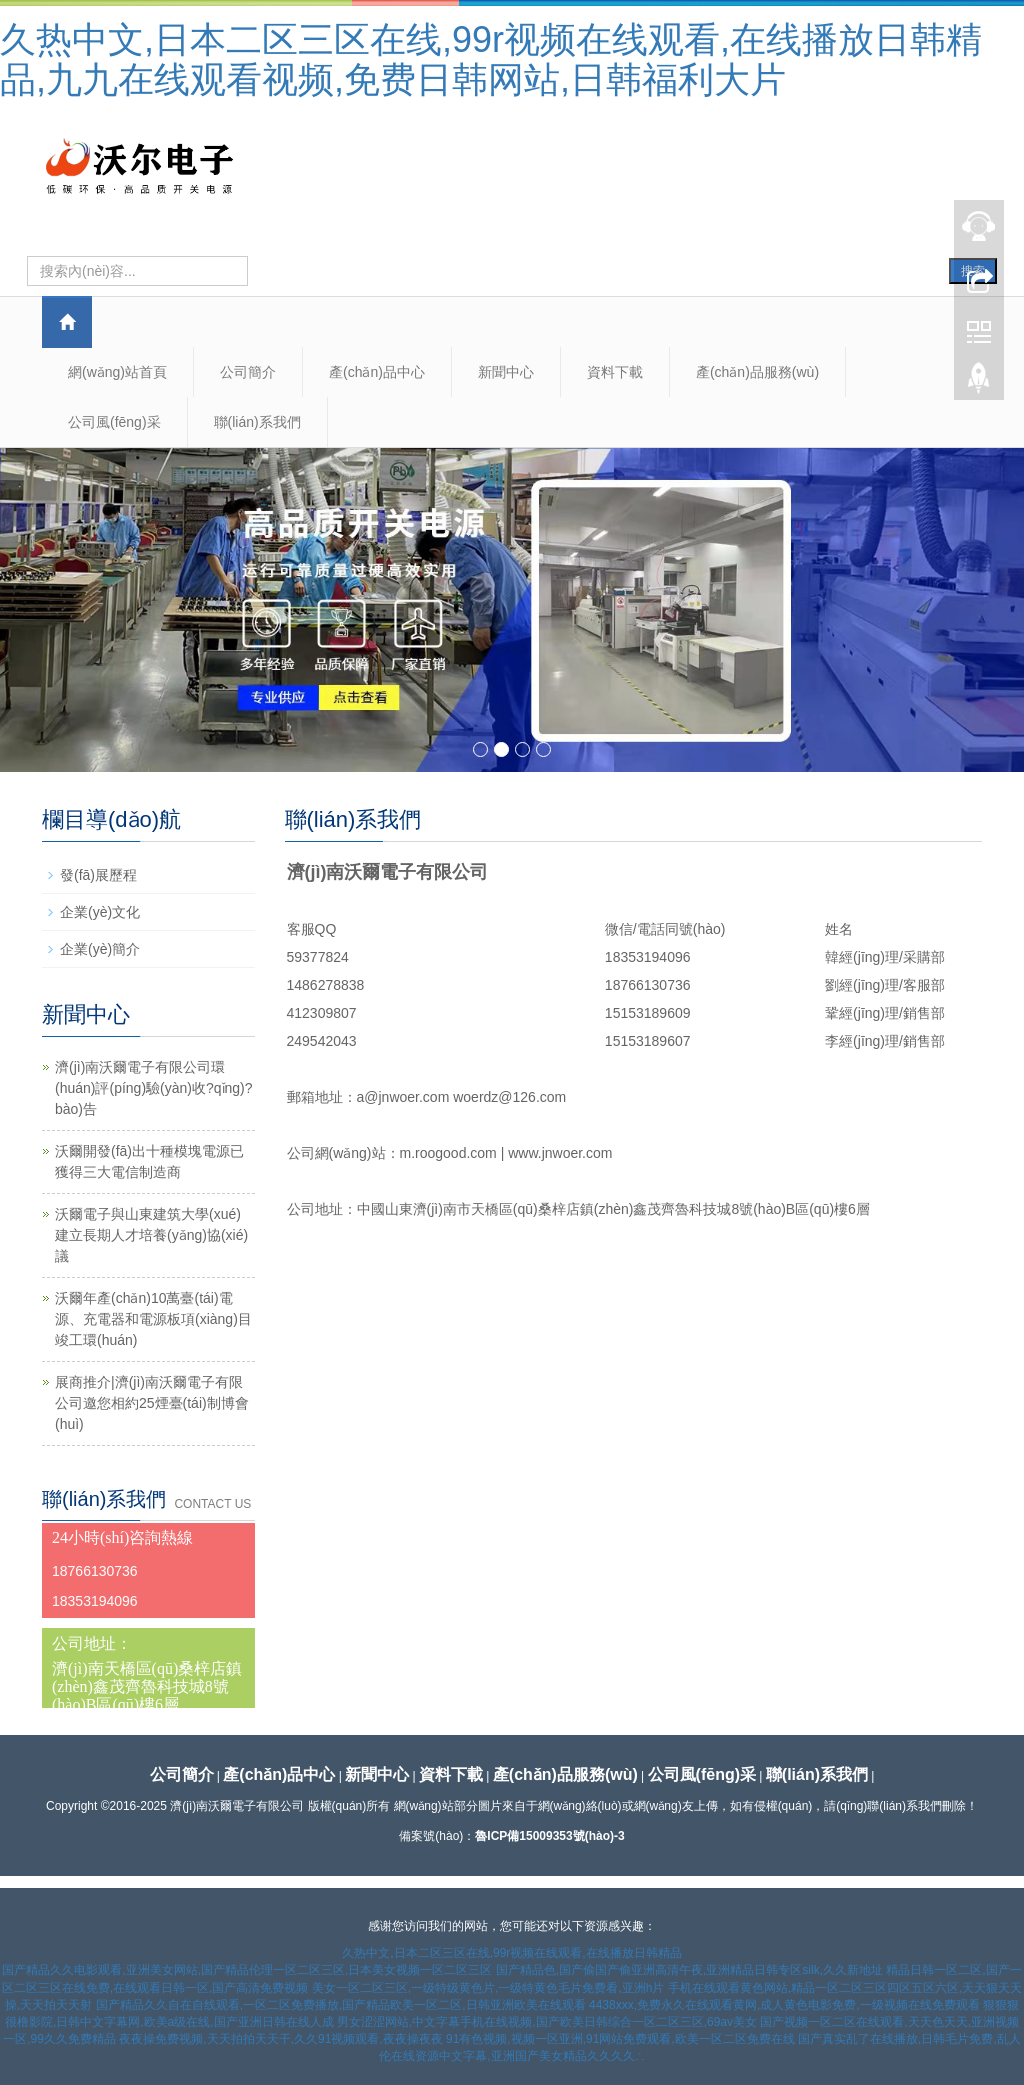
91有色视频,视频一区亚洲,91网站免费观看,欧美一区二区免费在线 (620, 2039)
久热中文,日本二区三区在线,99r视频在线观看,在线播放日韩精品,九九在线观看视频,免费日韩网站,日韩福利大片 (491, 59)
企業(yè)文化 (100, 912)
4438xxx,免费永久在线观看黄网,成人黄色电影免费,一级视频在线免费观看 (784, 2005)
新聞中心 (506, 372)
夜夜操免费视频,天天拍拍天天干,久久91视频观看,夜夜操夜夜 (280, 2039)
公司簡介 (248, 372)
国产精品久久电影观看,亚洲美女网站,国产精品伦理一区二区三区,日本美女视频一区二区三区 (247, 1970)
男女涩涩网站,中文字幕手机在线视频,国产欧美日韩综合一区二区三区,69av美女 (547, 2022)
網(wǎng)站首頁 (117, 372)
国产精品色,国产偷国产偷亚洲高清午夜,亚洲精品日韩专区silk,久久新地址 (689, 1970)
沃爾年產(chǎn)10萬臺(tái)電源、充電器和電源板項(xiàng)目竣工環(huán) (153, 1319)
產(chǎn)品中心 (377, 372)
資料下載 (615, 372)
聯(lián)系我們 (257, 422)
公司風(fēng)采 (114, 422)
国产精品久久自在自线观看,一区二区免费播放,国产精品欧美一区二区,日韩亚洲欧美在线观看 (341, 2005)
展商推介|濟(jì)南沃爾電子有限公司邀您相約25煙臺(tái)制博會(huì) (152, 1403)
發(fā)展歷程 (98, 875)
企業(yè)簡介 (100, 949)
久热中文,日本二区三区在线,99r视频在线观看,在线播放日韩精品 (511, 1953)
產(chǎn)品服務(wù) (757, 372)
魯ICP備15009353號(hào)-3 (549, 1836)
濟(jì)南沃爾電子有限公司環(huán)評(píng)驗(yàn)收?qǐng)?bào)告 (154, 1088)
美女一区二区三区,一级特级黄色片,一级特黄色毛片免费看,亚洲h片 (488, 1988)
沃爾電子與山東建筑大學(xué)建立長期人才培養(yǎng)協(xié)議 (151, 1235)
